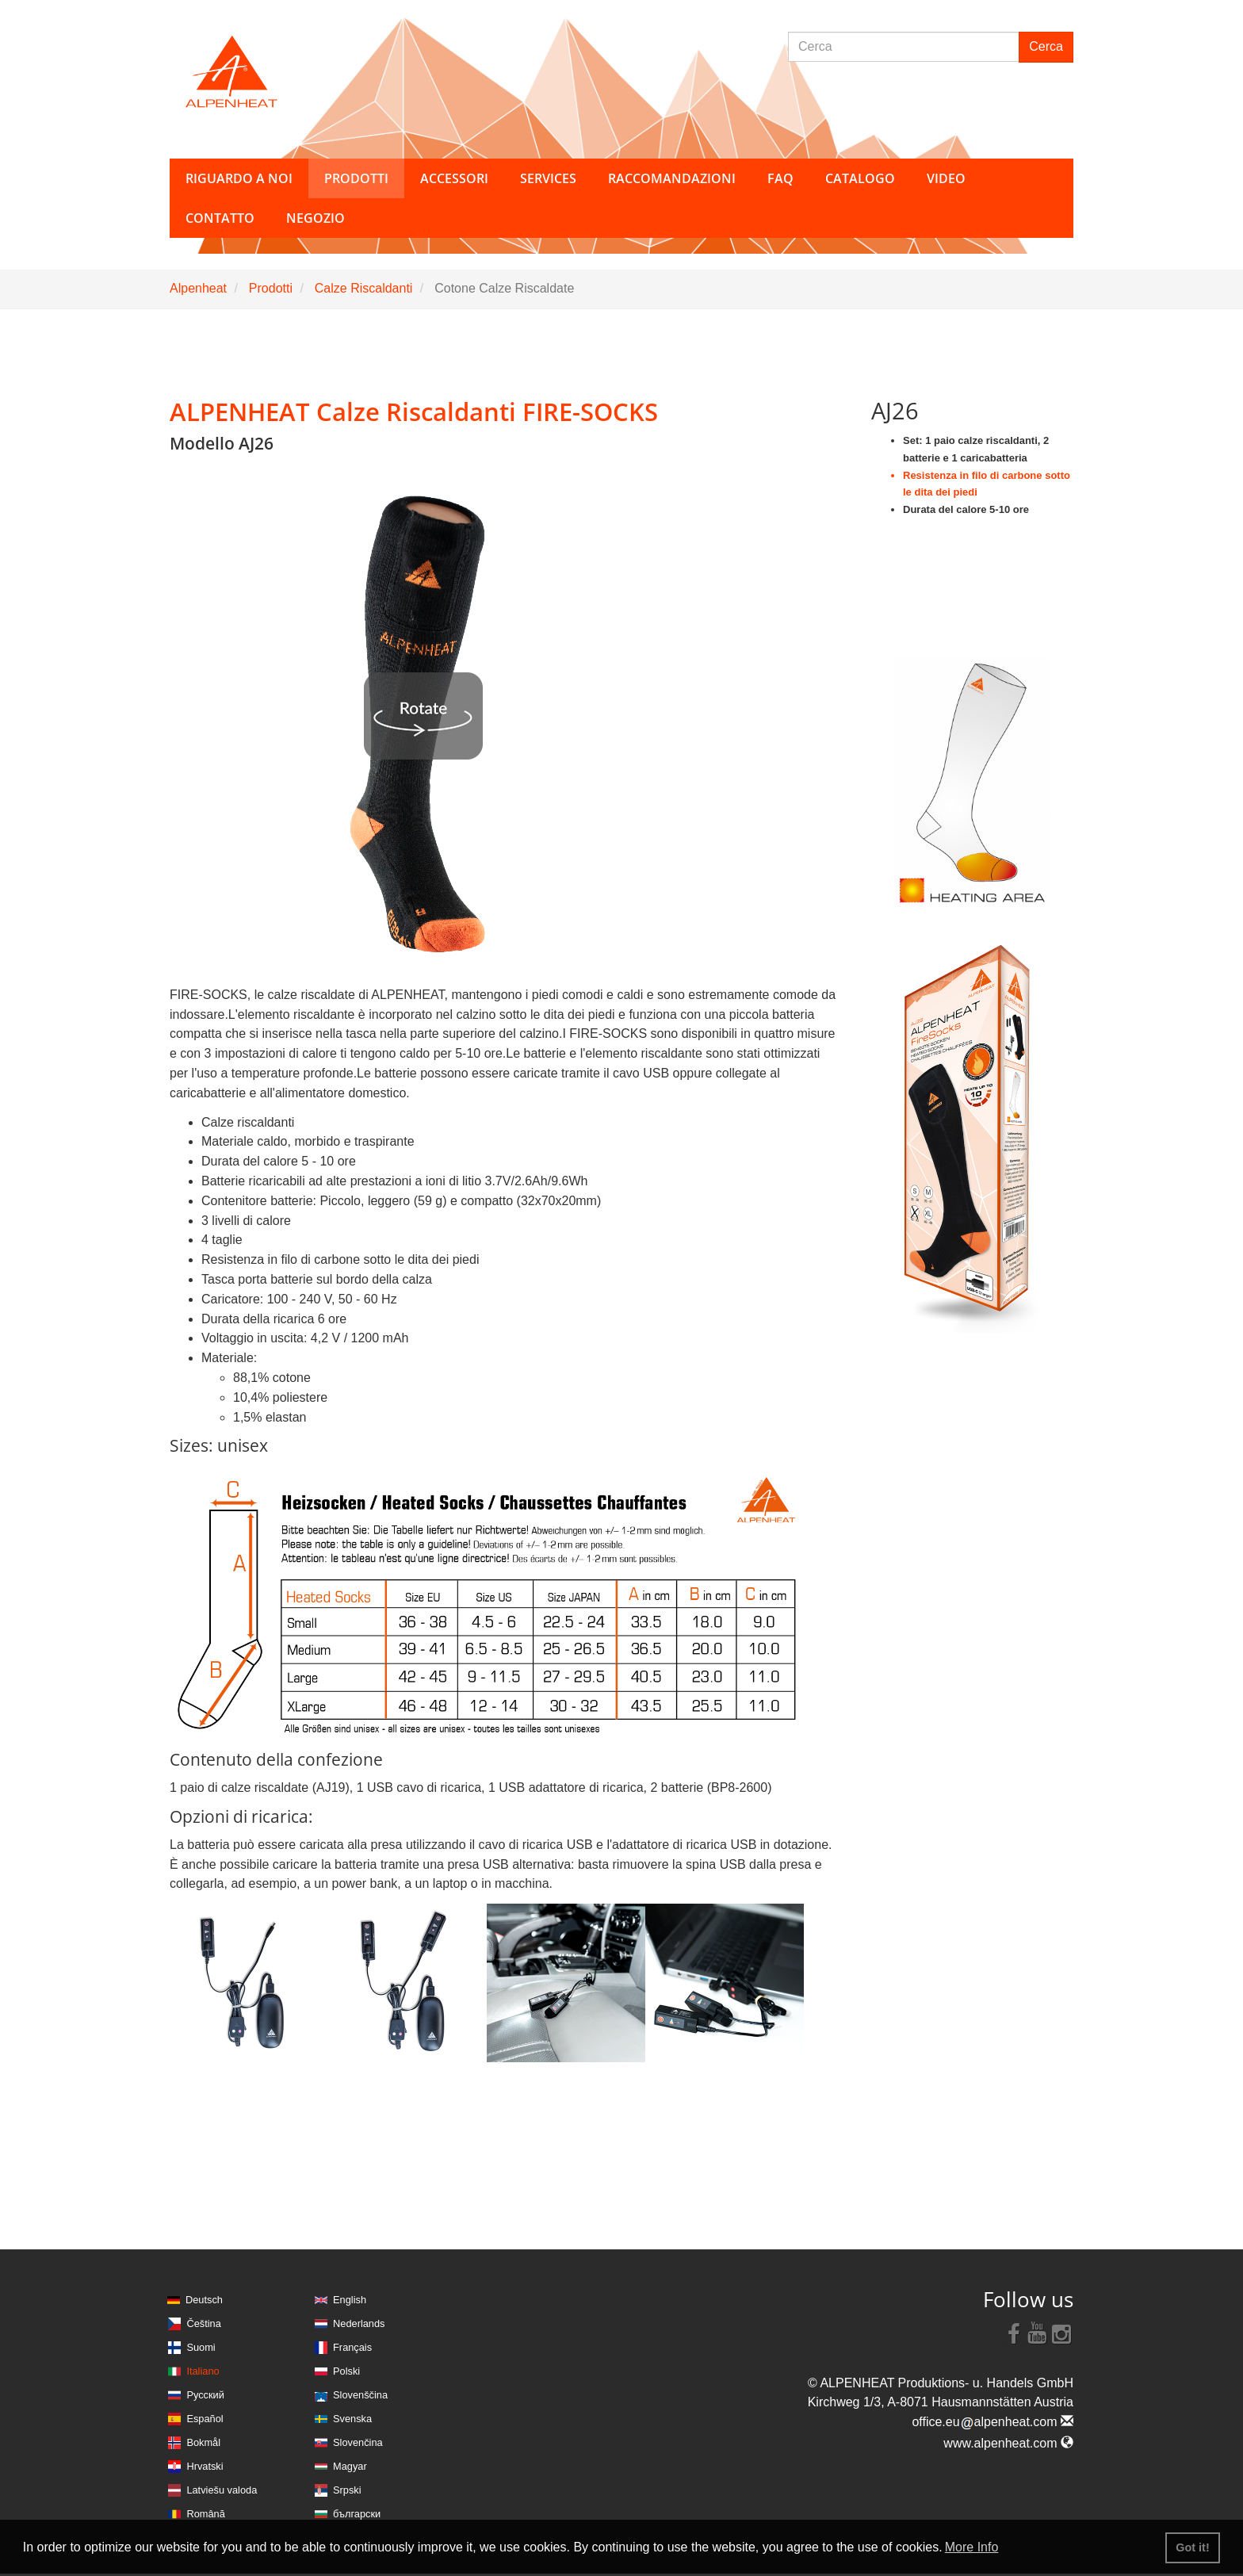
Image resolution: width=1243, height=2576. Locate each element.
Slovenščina (360, 2395)
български (357, 2514)
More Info (972, 2547)
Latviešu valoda (221, 2490)
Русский (205, 2395)
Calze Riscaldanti (364, 288)
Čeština (203, 2323)
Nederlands (358, 2323)
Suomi (200, 2347)
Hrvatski (204, 2466)
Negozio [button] (315, 218)
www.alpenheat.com (1008, 2443)
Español (204, 2419)
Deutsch (204, 2300)
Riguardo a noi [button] (239, 178)
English (349, 2300)
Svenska (352, 2419)
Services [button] (548, 178)
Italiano (202, 2371)
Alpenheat (198, 288)
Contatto (219, 218)
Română (205, 2514)
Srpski (347, 2490)
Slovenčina (358, 2442)
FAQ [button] (780, 178)
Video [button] (946, 178)
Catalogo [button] (860, 178)
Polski (346, 2371)
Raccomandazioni (672, 178)
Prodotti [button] (356, 178)
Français (352, 2347)
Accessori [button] (454, 178)
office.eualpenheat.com (992, 2422)
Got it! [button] (1192, 2547)
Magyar (350, 2466)
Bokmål (203, 2442)
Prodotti (271, 288)
